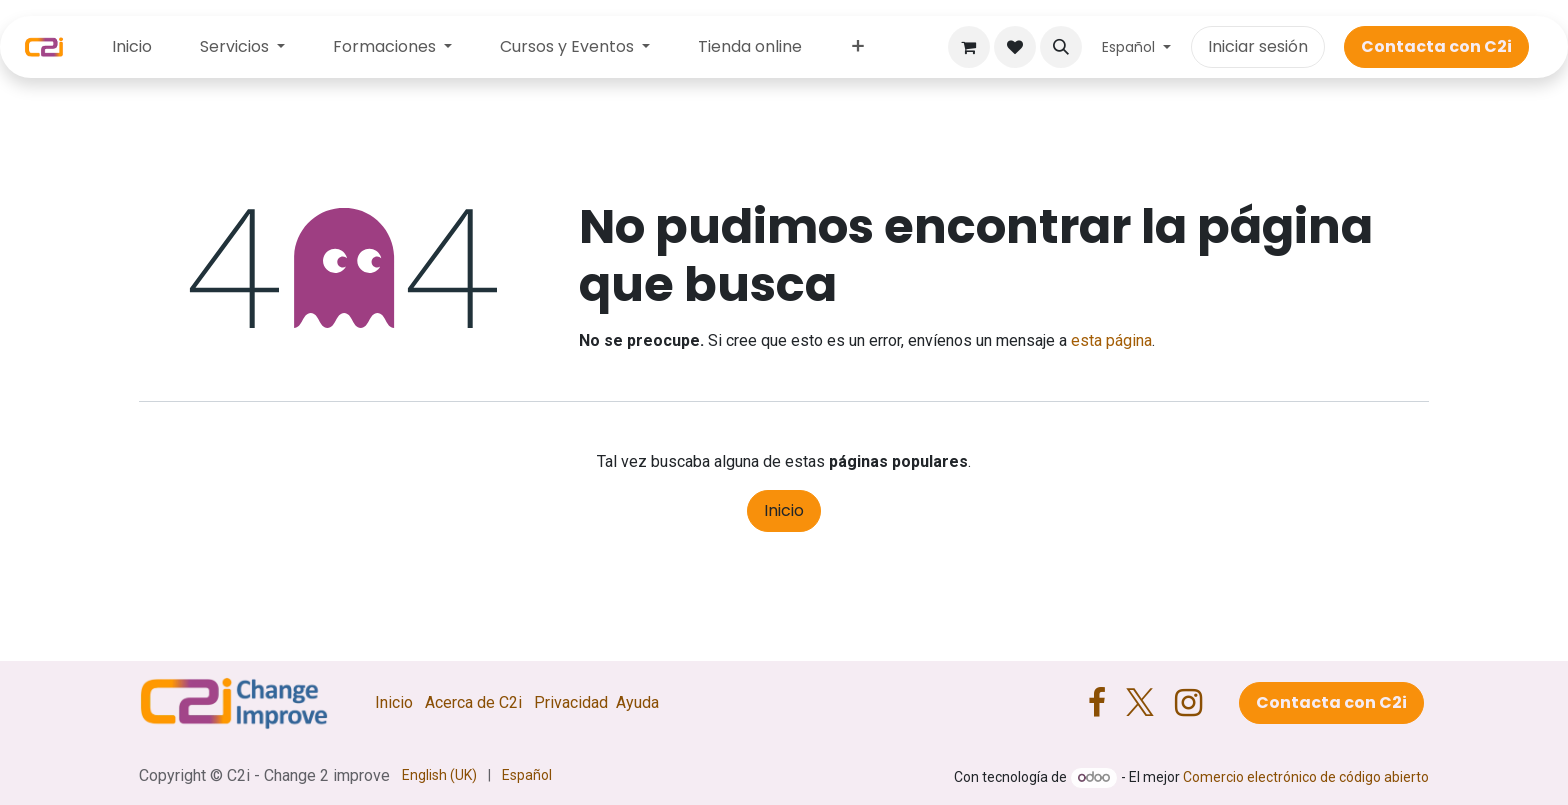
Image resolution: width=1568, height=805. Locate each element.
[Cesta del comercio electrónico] (969, 47)
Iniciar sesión (1258, 46)
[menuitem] (132, 47)
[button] (1061, 47)
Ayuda (637, 702)
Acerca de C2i (473, 702)
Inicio (784, 510)
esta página (1111, 340)
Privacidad (571, 702)
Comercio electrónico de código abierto (1306, 777)
